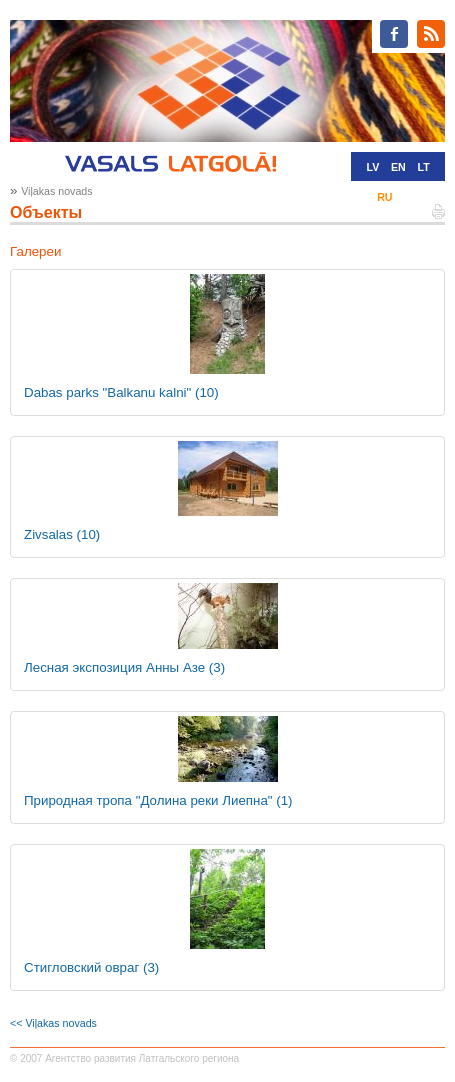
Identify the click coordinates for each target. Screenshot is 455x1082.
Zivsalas (62, 534)
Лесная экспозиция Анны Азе (124, 667)
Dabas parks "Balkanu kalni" (121, 392)
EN (398, 167)
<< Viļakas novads (53, 1023)
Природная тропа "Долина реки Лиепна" (158, 800)
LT (424, 167)
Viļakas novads (56, 191)
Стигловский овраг (91, 967)
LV (372, 167)
